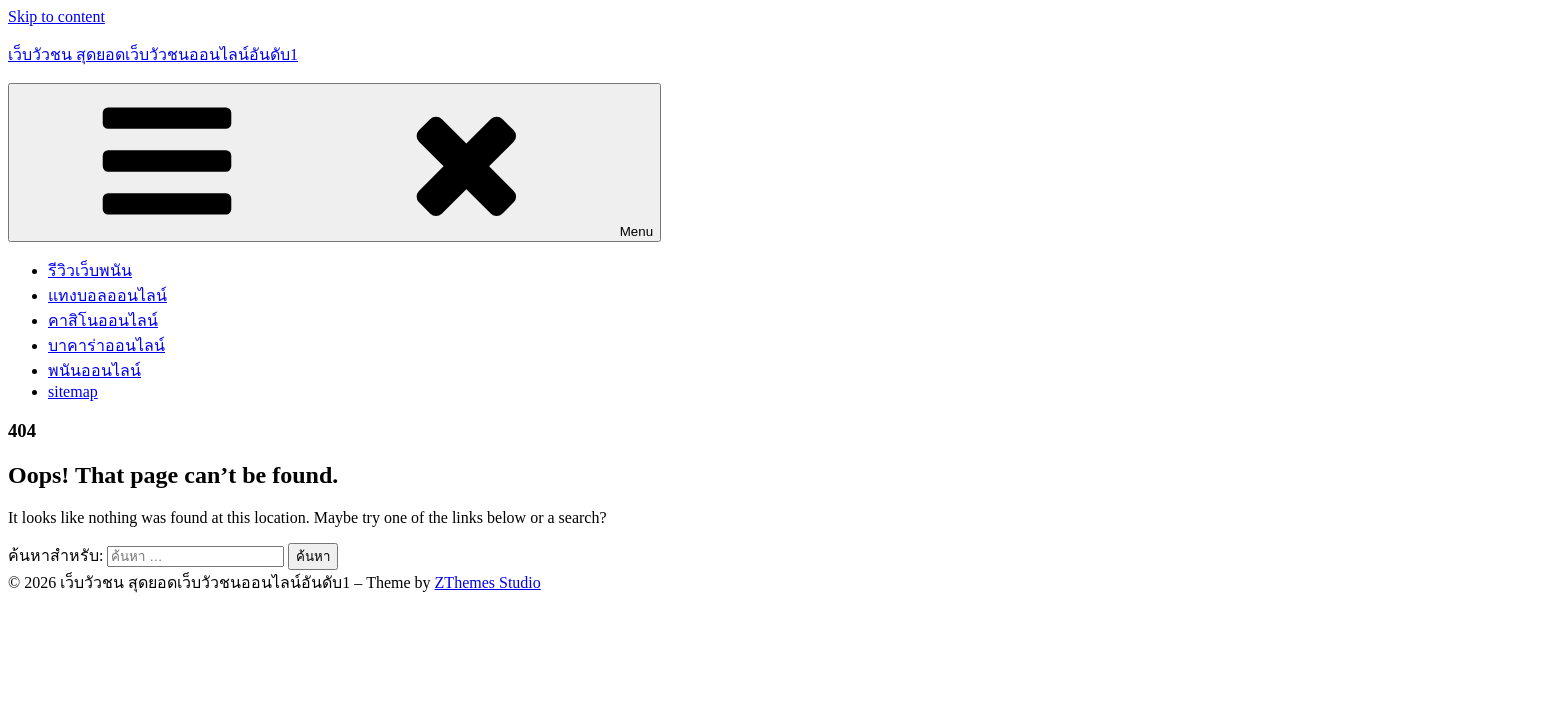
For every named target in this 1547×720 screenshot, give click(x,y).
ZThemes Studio (488, 582)
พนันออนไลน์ (94, 370)
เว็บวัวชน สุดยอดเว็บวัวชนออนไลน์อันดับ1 (153, 54)
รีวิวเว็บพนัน (90, 270)
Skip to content (56, 16)
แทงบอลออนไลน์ (107, 295)
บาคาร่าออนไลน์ (106, 345)
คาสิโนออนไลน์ (103, 320)
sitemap (73, 391)
